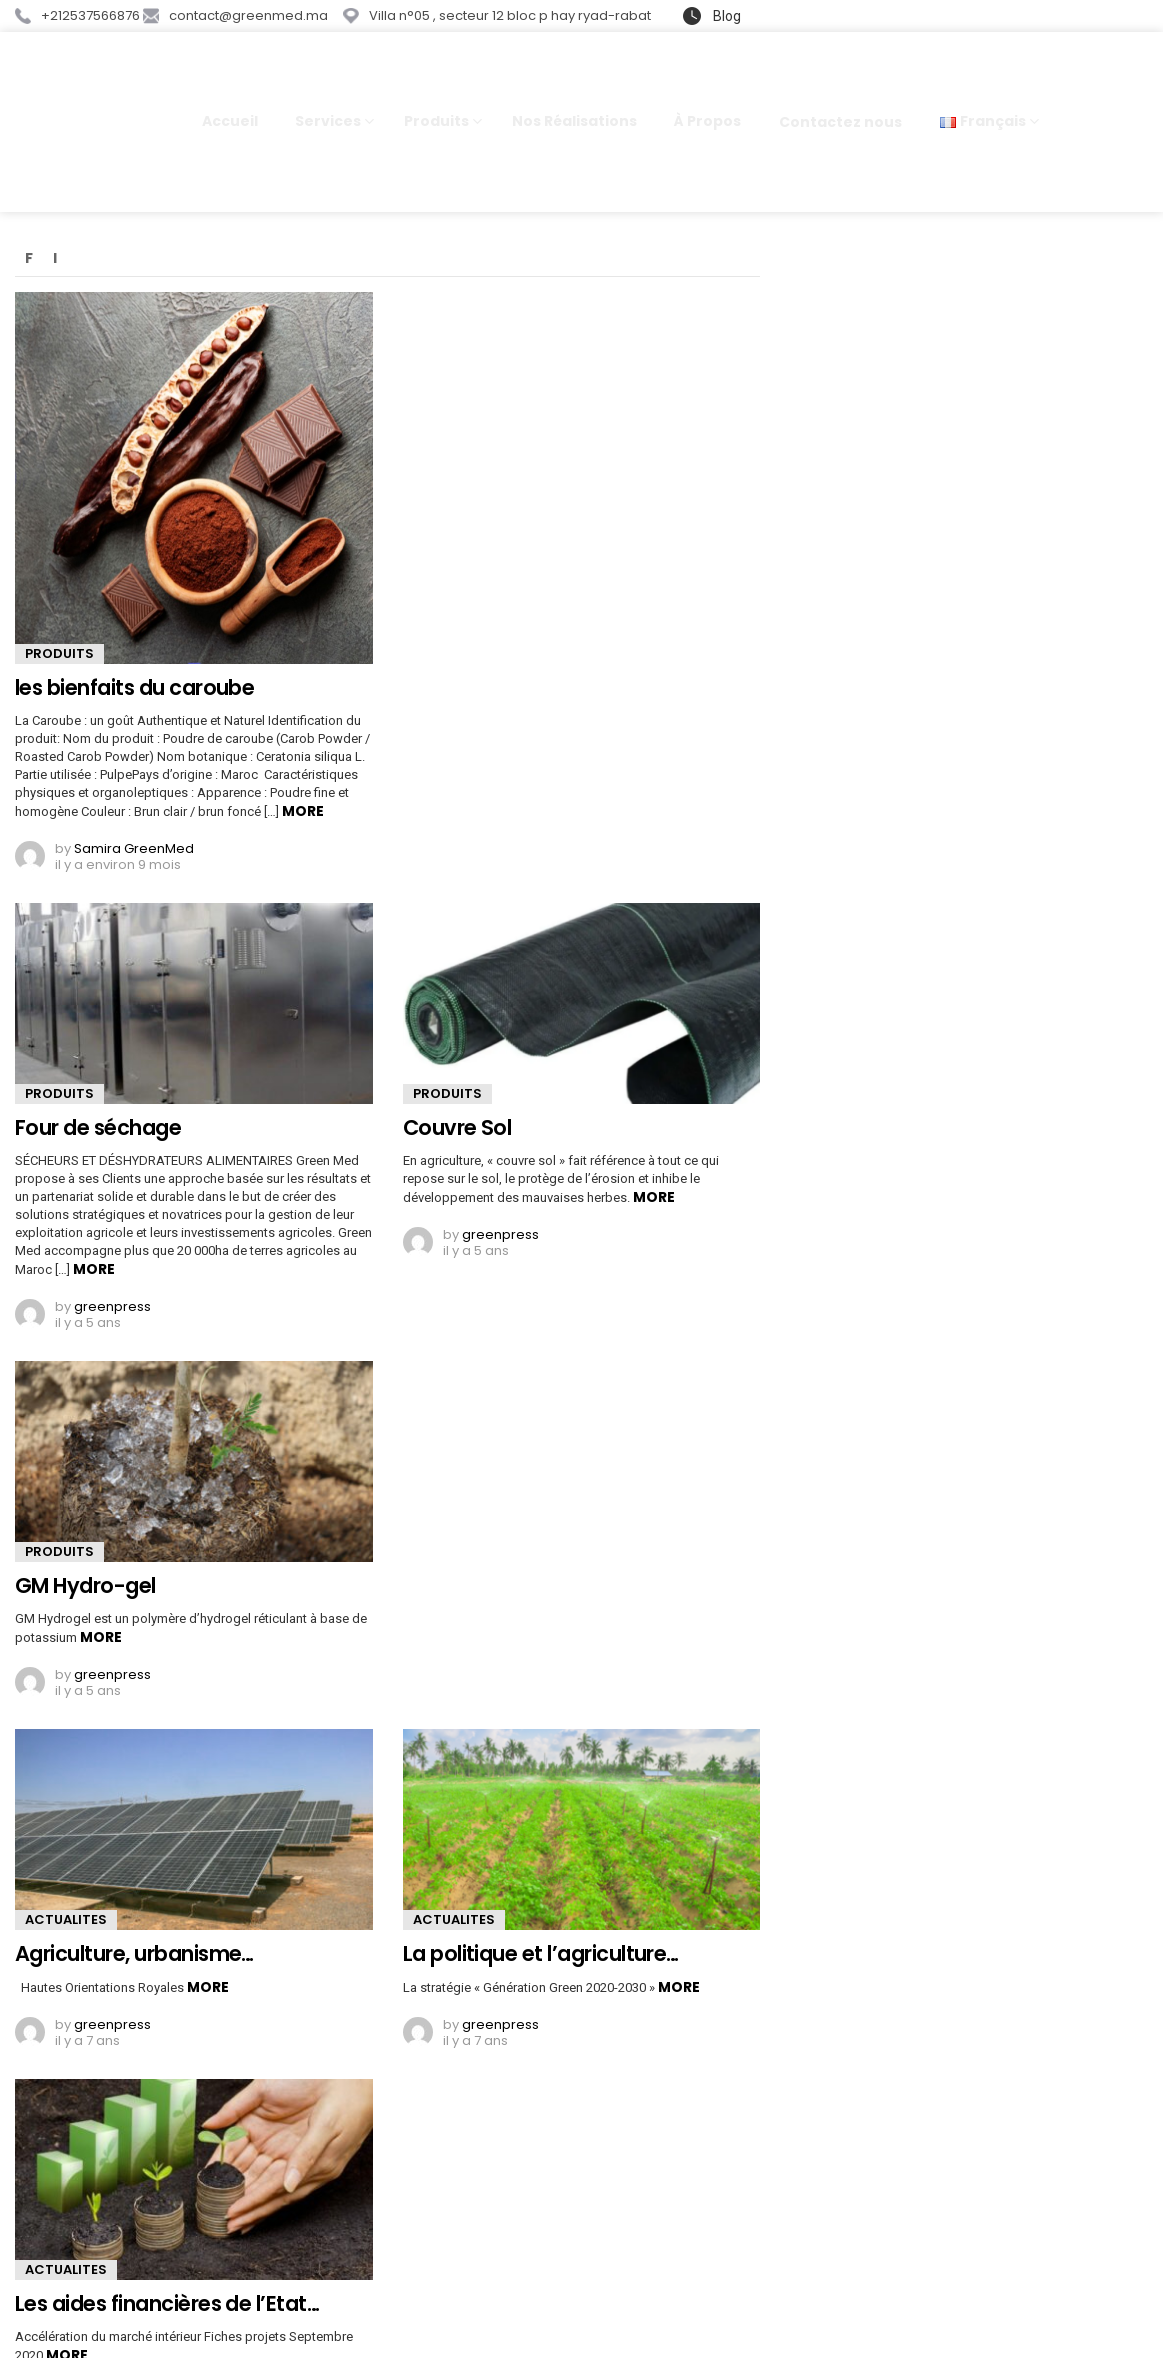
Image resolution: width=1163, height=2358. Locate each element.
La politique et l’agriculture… (541, 1876)
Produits (436, 85)
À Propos (707, 83)
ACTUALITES (66, 1842)
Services (328, 85)
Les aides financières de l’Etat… (167, 2226)
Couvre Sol (457, 1050)
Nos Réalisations (574, 83)
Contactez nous (840, 84)
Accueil (230, 83)
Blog (725, 16)
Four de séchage (98, 1050)
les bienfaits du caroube (134, 610)
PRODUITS (59, 576)
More (303, 733)
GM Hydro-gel (85, 1508)
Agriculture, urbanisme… (134, 1876)
